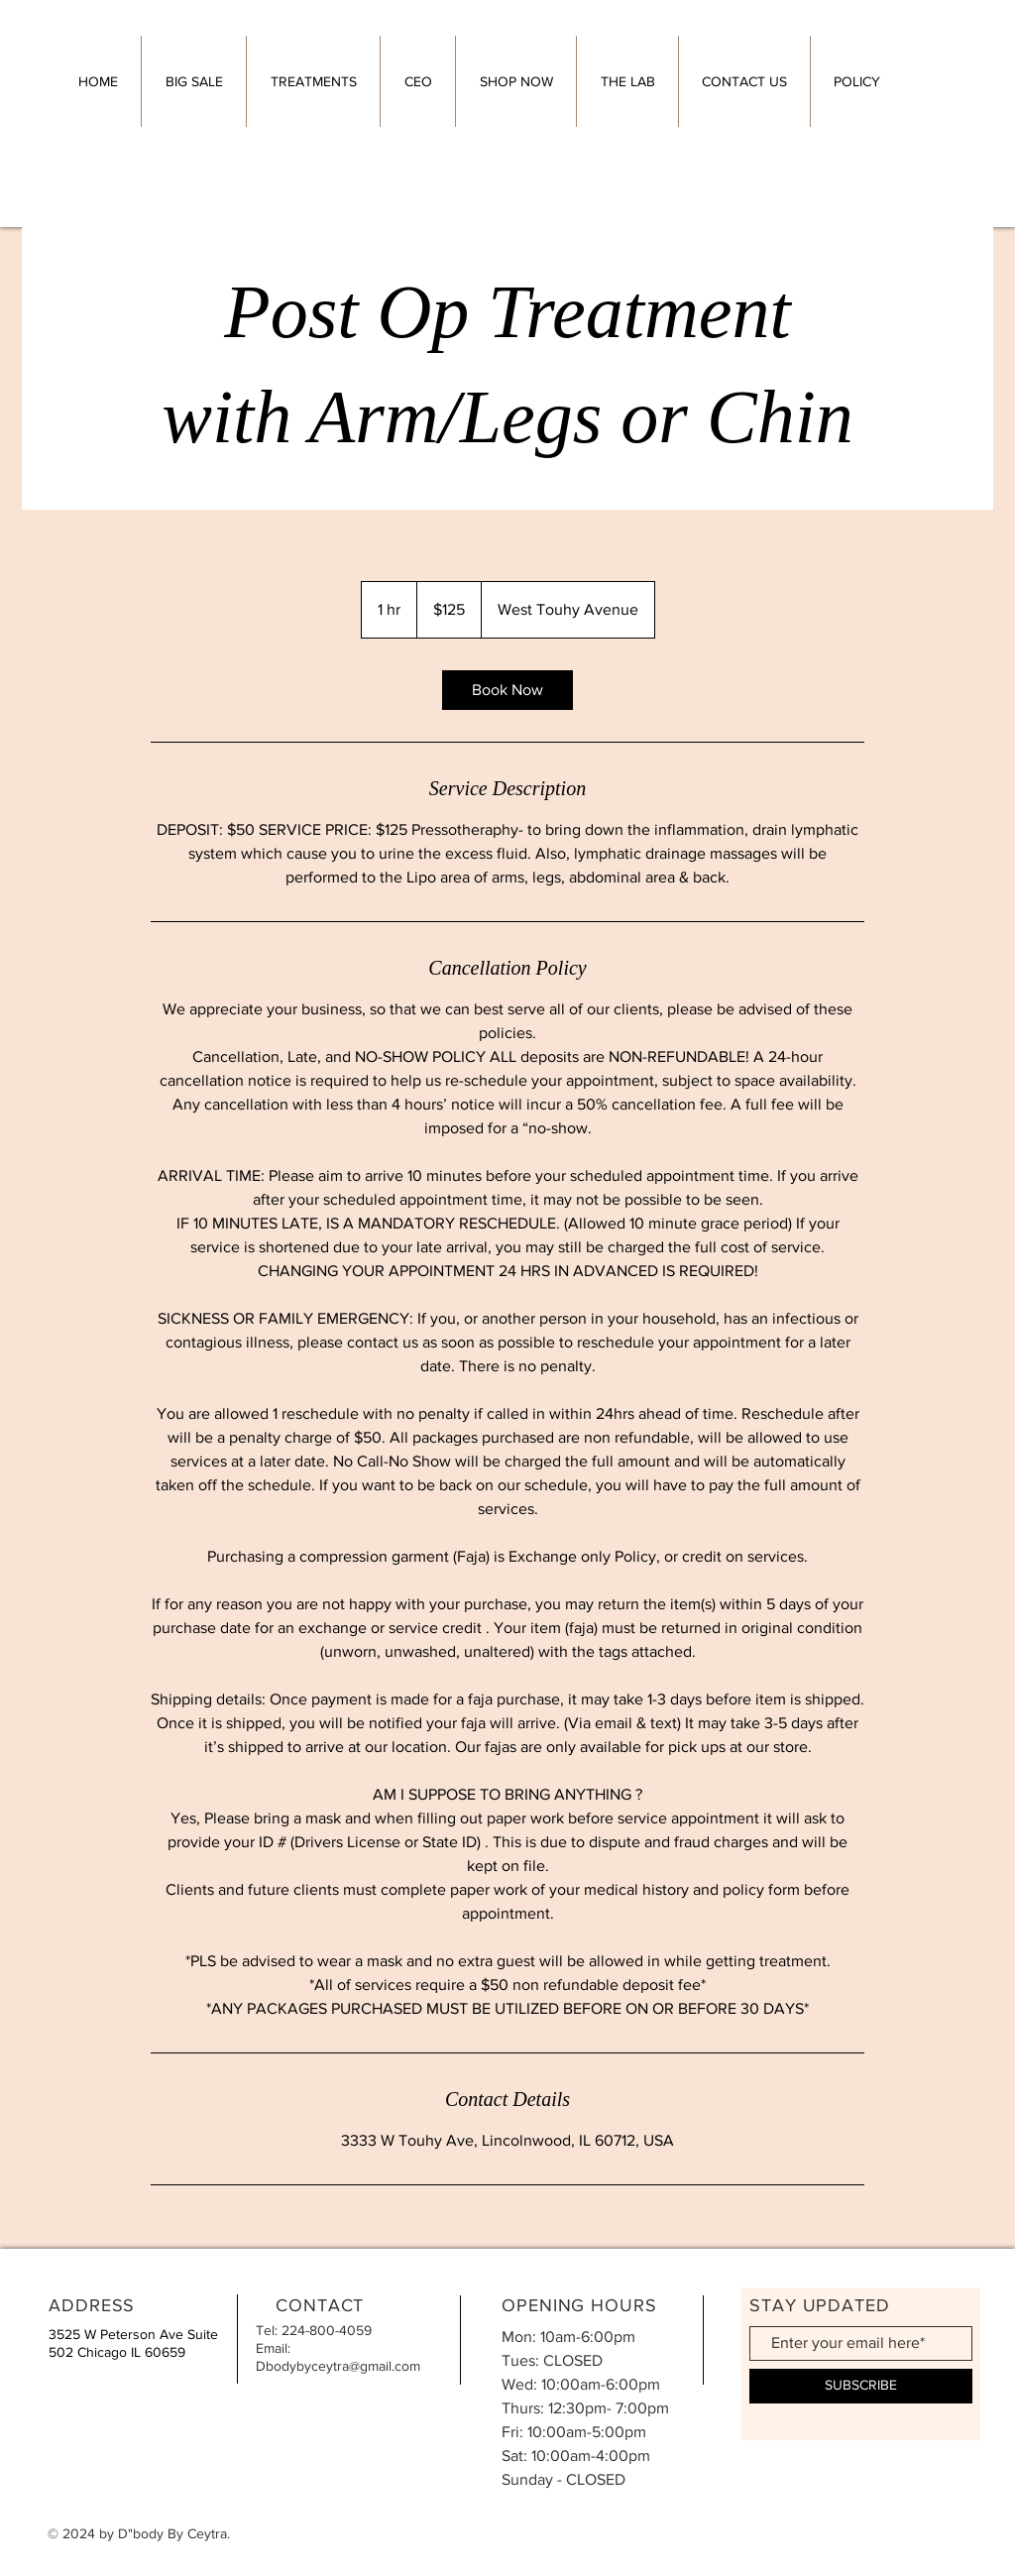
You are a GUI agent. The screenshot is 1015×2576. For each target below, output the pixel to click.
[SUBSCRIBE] (860, 2386)
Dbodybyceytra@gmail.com (338, 2366)
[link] (507, 690)
